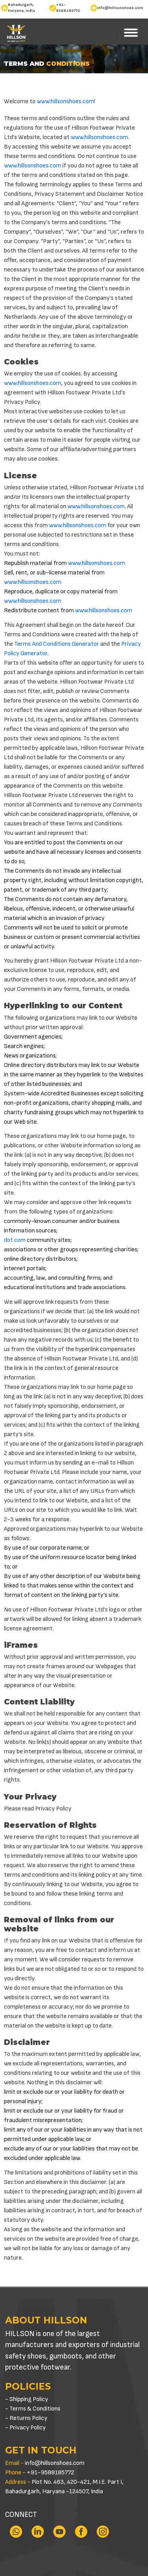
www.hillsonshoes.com (65, 101)
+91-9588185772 (68, 7)
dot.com (15, 1240)
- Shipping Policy (26, 2399)
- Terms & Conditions (32, 2408)
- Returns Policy (26, 2418)
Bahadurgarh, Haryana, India (21, 7)
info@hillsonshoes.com (120, 8)
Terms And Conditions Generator (56, 644)
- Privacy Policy (25, 2427)
